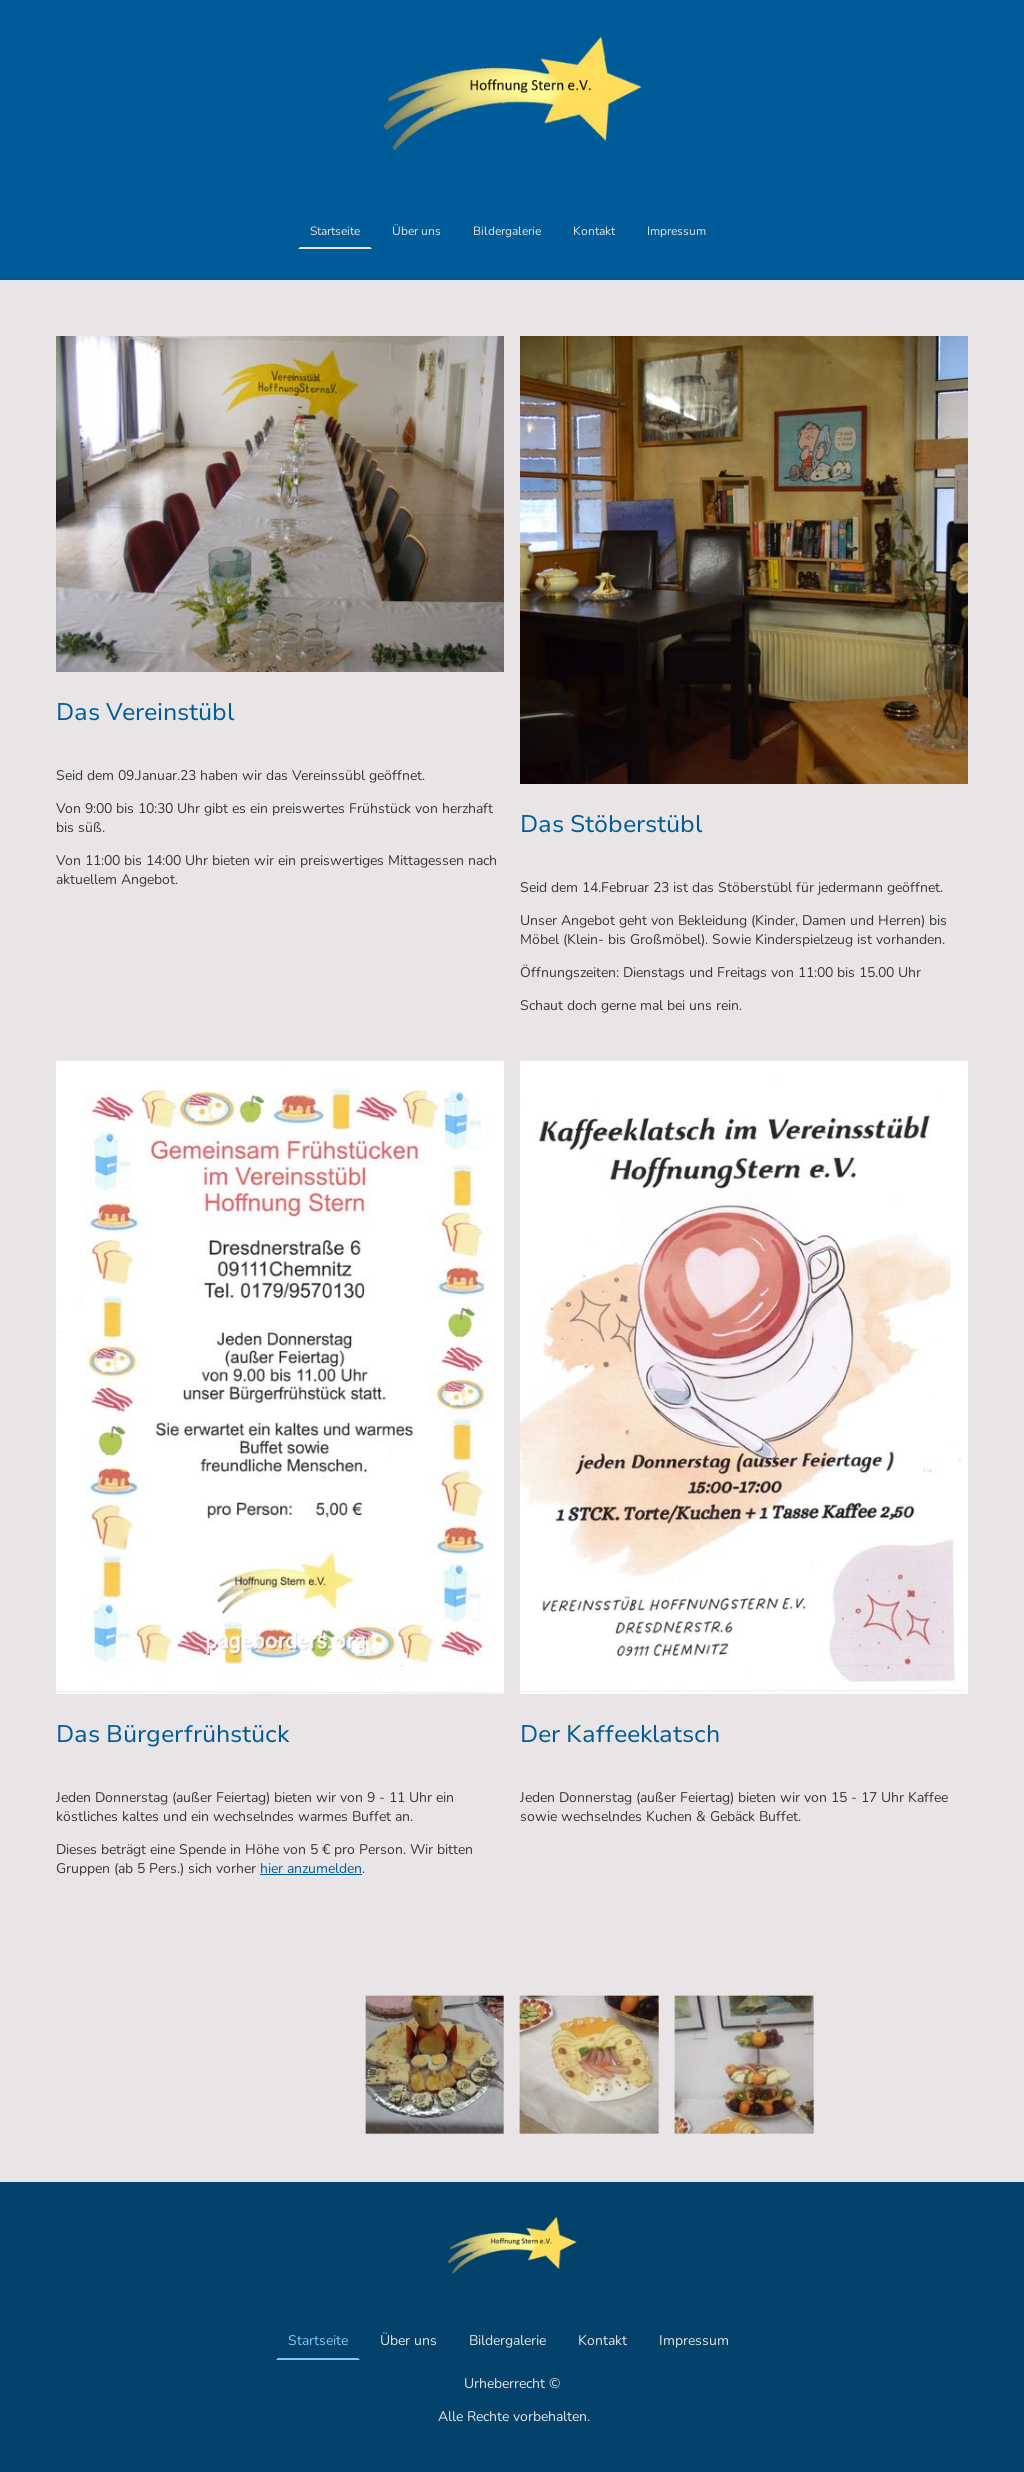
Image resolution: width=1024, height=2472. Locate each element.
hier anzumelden (311, 1868)
